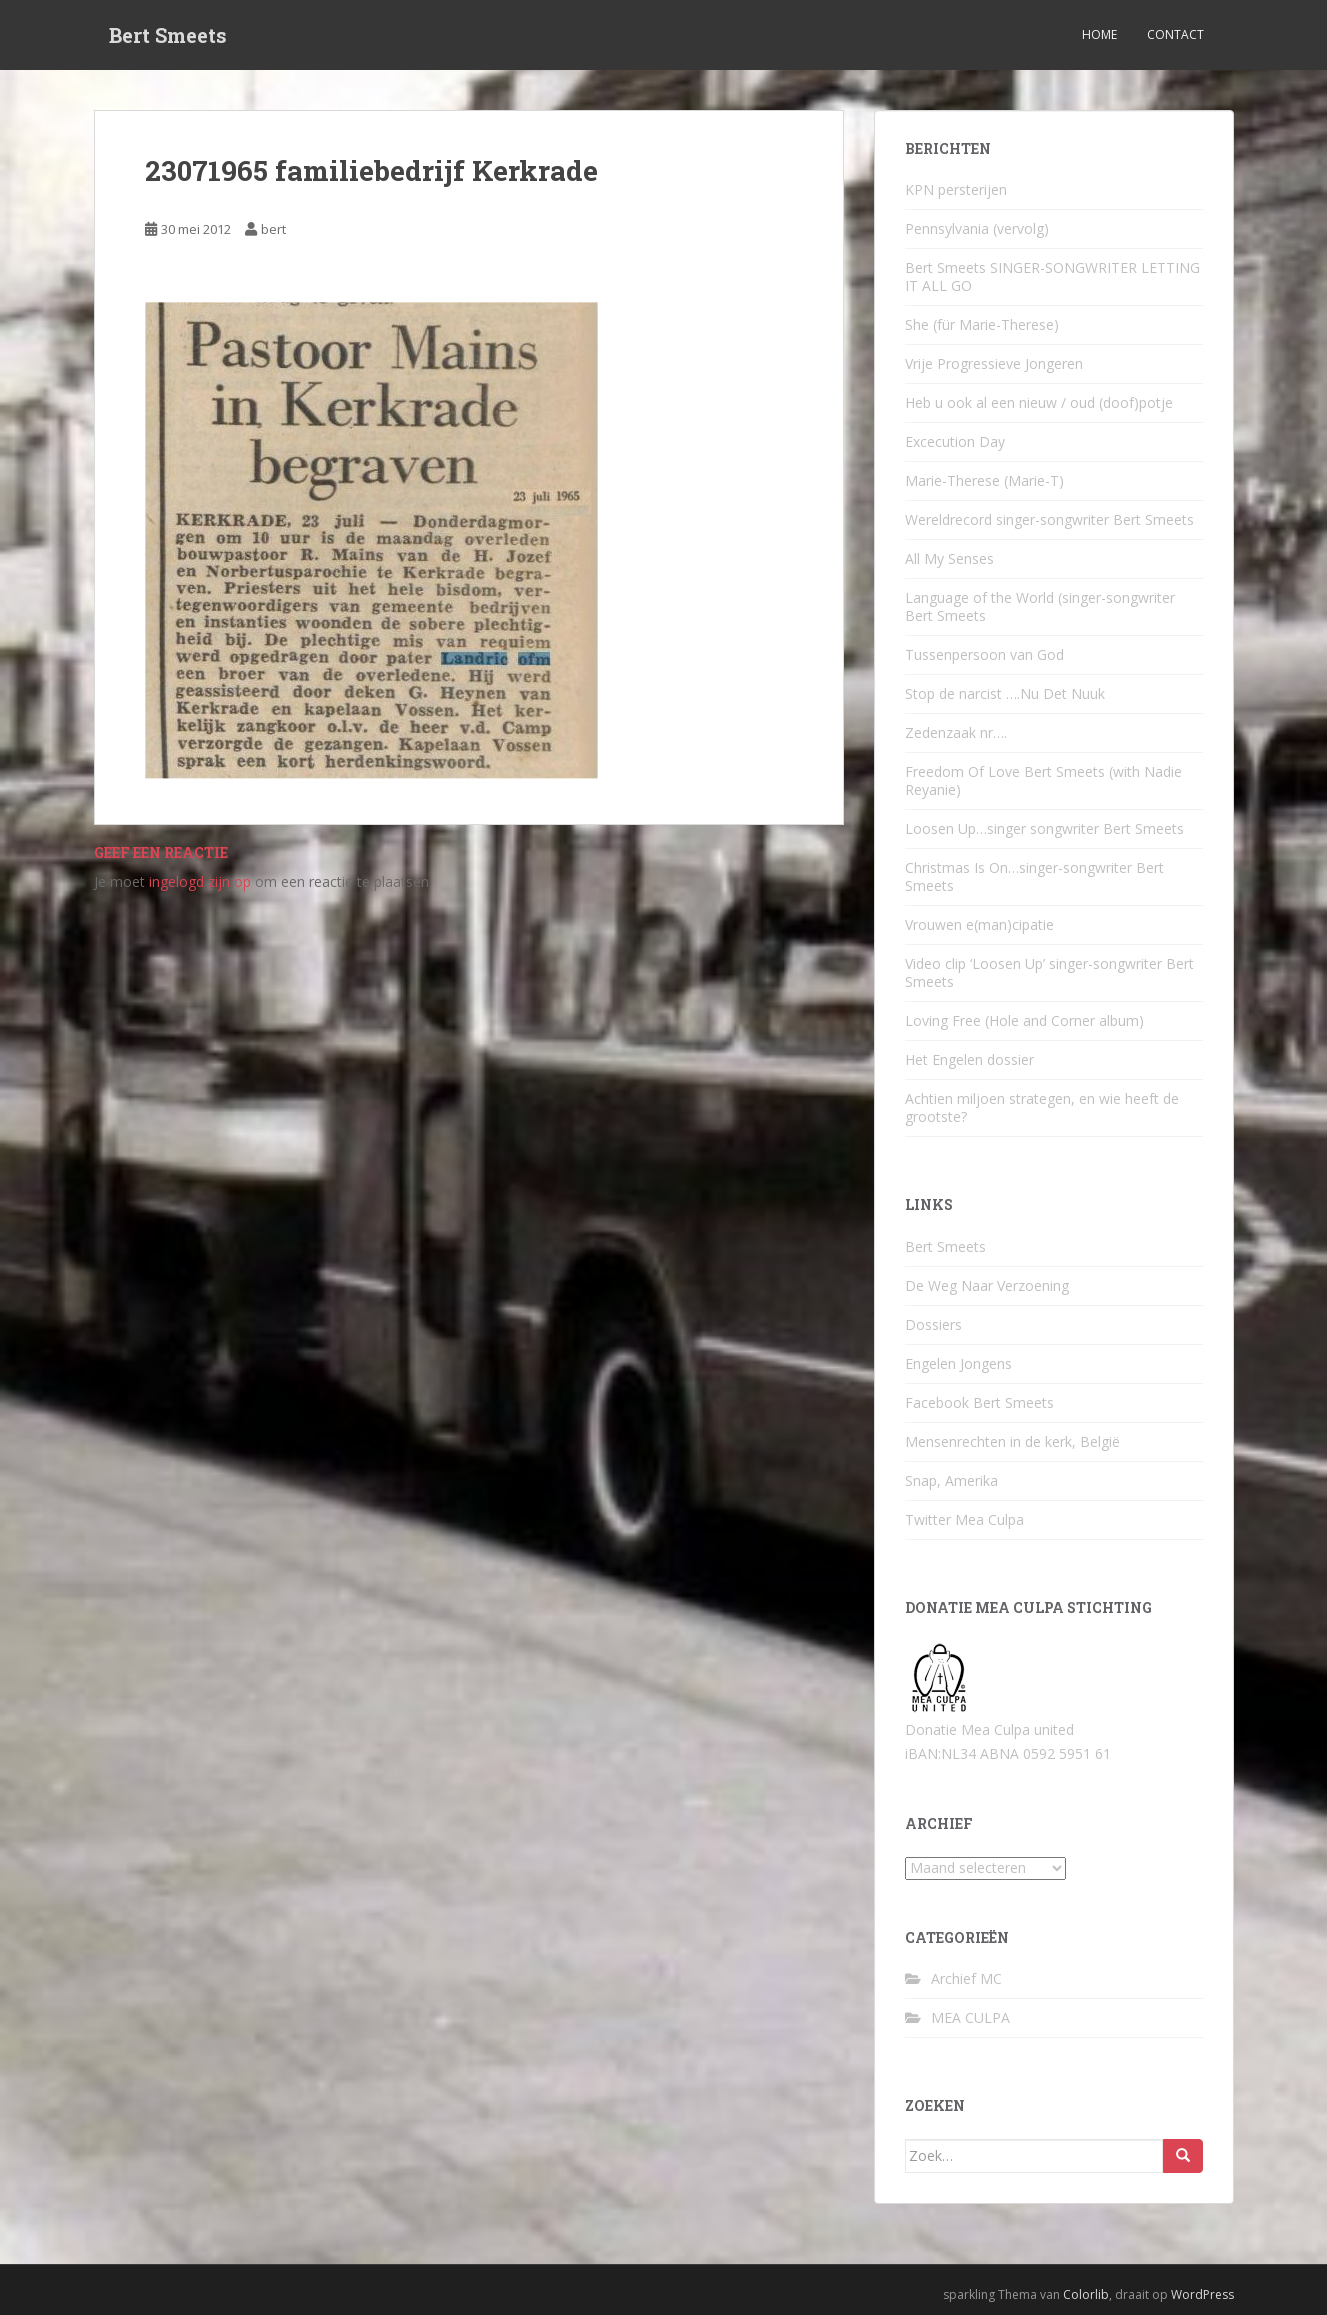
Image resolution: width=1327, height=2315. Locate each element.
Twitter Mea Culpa (964, 1519)
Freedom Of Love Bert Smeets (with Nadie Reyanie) (1043, 780)
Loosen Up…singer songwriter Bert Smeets (1044, 828)
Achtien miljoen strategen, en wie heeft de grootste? (1042, 1107)
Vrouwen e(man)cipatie (979, 924)
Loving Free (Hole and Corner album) (1024, 1020)
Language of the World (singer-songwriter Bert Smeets (1040, 606)
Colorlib (1086, 2294)
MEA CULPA (970, 2017)
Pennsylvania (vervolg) (977, 228)
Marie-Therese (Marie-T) (984, 480)
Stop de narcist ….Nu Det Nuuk (1005, 693)
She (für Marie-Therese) (982, 324)
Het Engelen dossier (969, 1059)
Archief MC (966, 1978)
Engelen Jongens (958, 1363)
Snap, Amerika (951, 1480)
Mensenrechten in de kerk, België (1012, 1441)
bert (273, 229)
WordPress (1202, 2294)
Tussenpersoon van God (984, 654)
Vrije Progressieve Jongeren (994, 363)
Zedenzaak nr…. (956, 732)
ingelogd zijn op (200, 881)
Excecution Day (955, 441)
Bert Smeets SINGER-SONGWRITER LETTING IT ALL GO (1052, 276)
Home (1099, 34)
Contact (1175, 34)
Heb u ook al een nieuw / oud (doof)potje (1039, 402)
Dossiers (933, 1324)
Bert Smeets (168, 35)
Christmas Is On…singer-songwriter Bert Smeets (1034, 876)
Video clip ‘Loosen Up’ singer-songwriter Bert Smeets (1049, 972)
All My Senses (949, 558)
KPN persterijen (956, 189)
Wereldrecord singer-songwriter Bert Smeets (1049, 519)
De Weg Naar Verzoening (987, 1285)
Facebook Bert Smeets (979, 1402)
